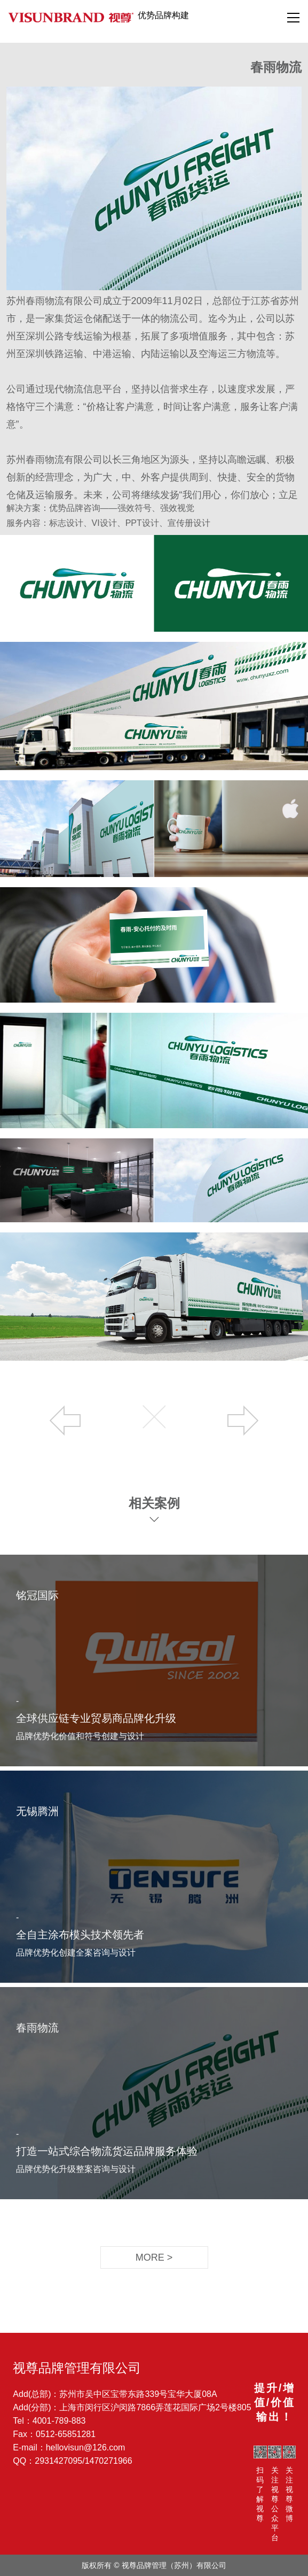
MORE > (154, 2257)
